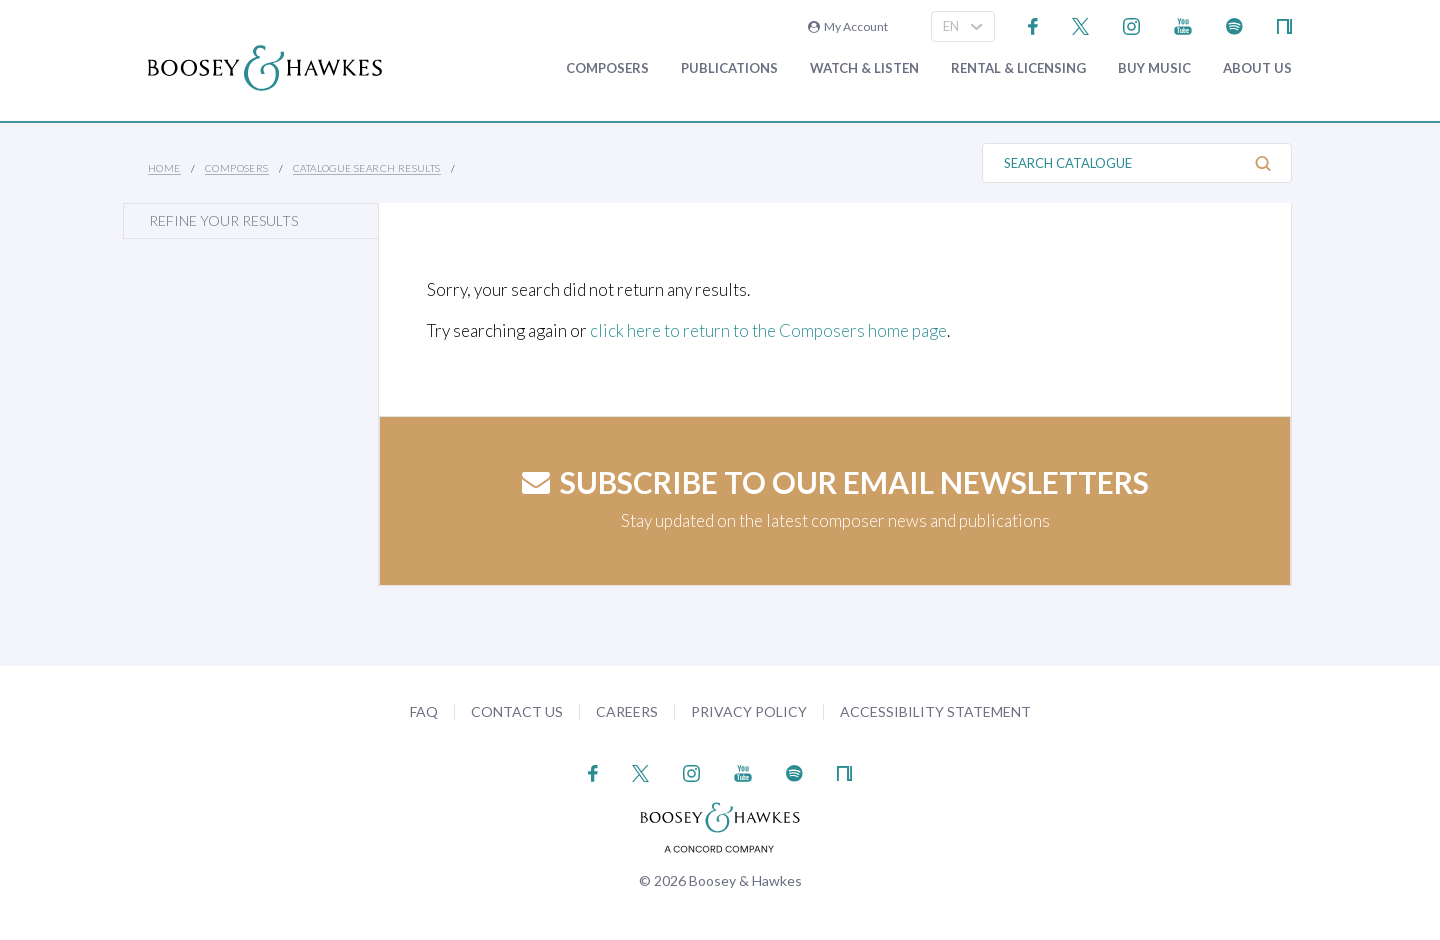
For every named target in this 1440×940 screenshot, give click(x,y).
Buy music (1154, 68)
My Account (848, 26)
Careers (627, 711)
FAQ (424, 711)
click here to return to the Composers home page (768, 330)
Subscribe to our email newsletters (835, 482)
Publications (729, 68)
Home (164, 168)
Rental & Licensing (1018, 68)
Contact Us (517, 711)
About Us (1257, 68)
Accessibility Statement (935, 711)
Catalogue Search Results (367, 168)
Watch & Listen (864, 68)
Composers (607, 68)
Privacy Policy (749, 711)
